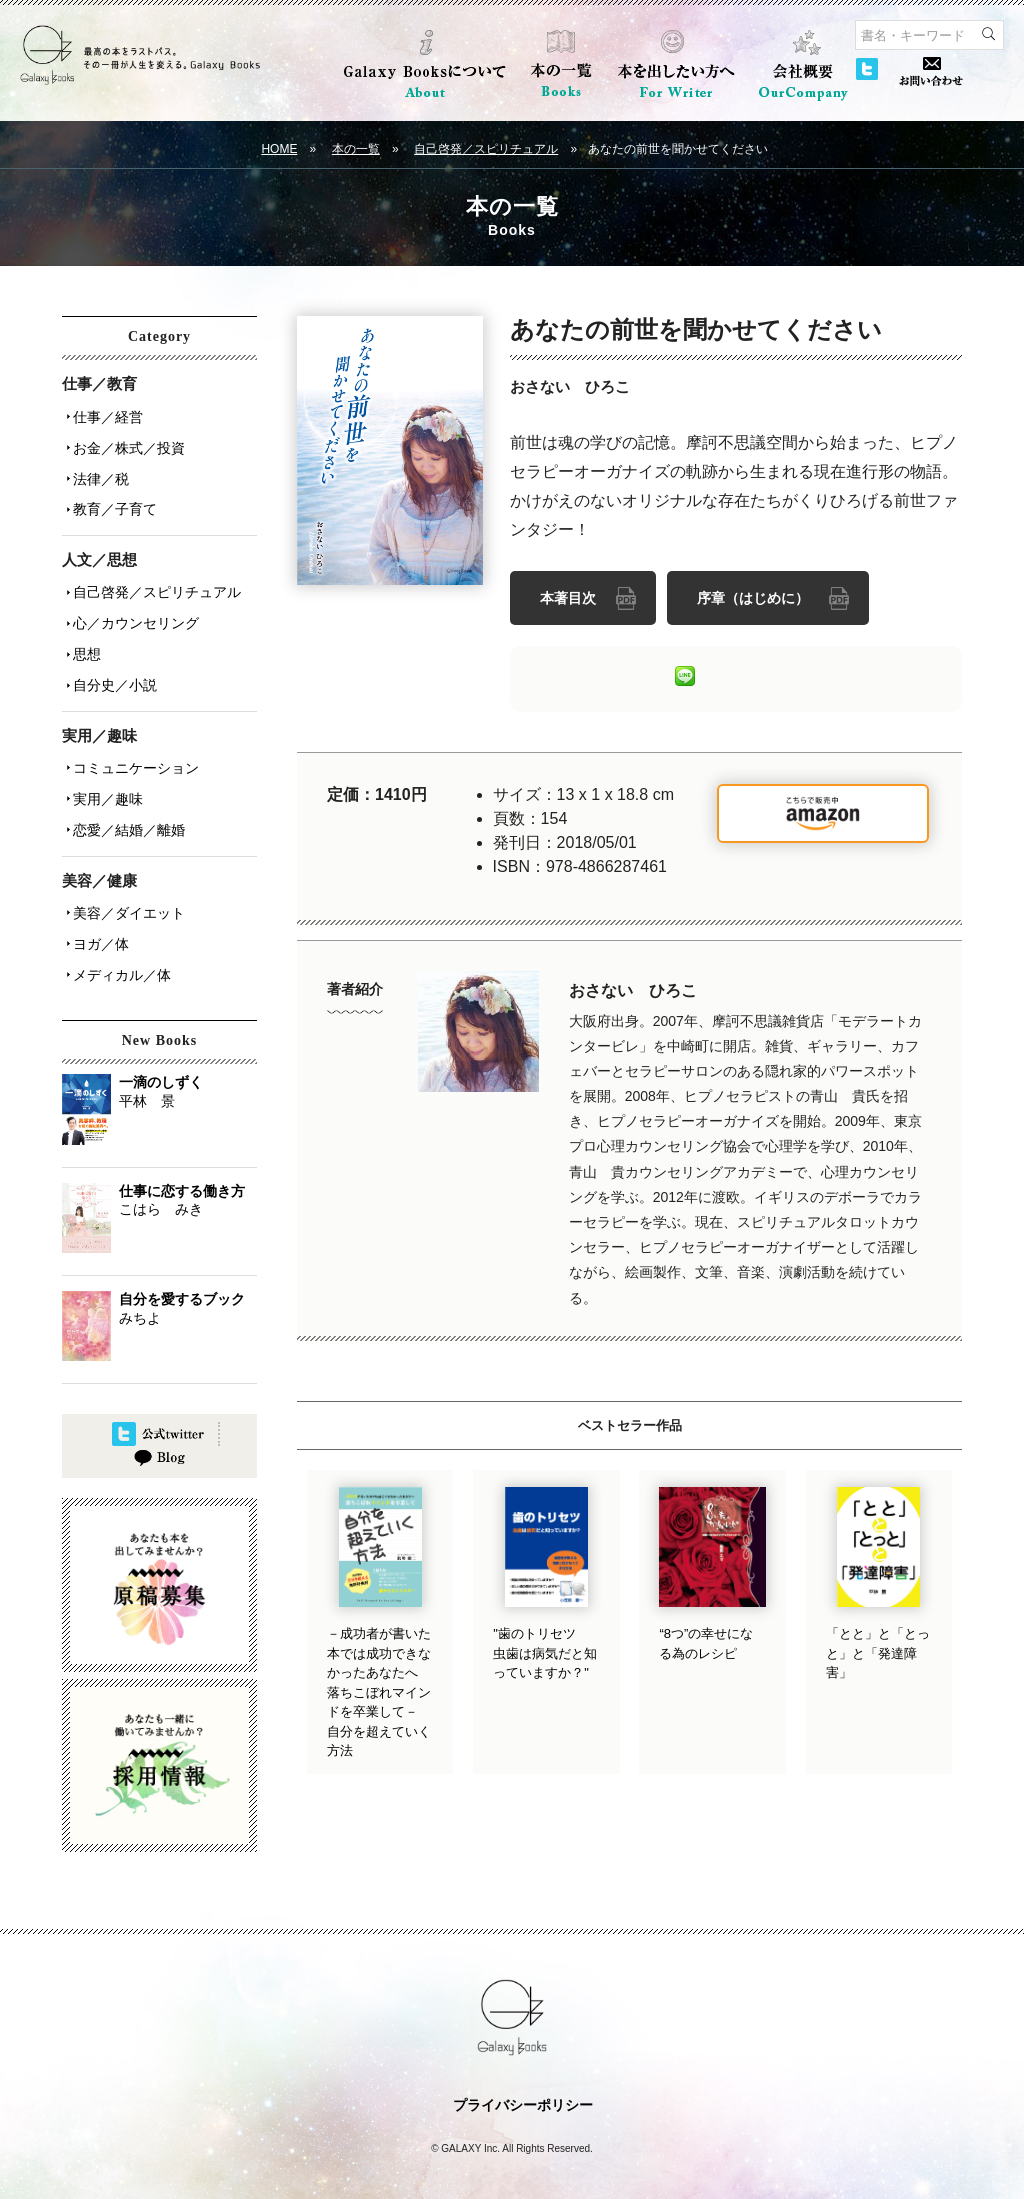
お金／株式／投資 (126, 443)
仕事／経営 (105, 415)
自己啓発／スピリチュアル (486, 149)
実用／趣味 (105, 771)
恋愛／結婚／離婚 (126, 799)
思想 (84, 635)
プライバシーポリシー (523, 2073)
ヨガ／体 (98, 907)
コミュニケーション (133, 743)
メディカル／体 (119, 935)
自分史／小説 (112, 663)
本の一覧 (356, 149)
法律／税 (98, 471)
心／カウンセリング (133, 607)
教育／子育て (112, 499)
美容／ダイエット (126, 879)
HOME (279, 149)
